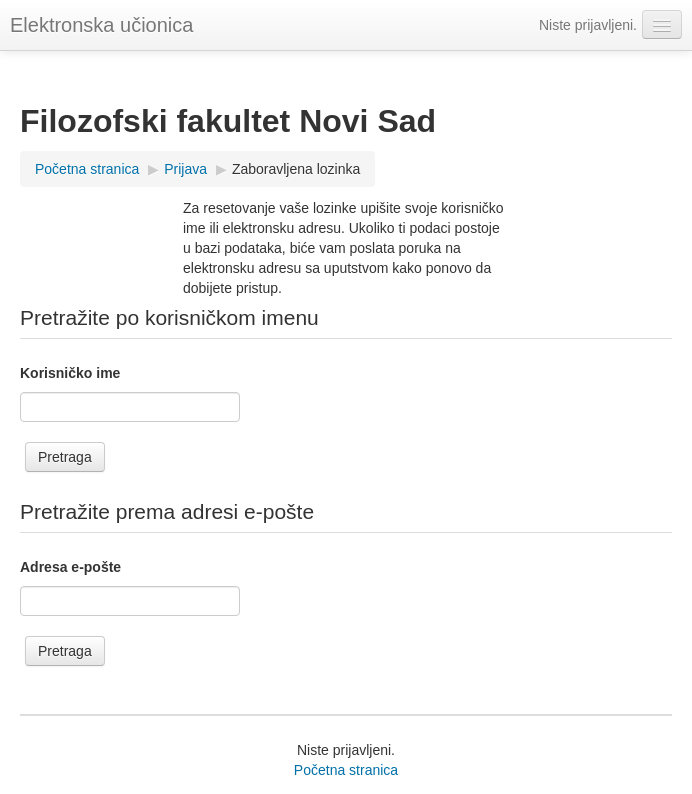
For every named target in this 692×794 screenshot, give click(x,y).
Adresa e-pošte (70, 567)
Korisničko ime (70, 373)
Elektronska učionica (101, 25)
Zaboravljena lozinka (296, 169)
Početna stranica (346, 770)
